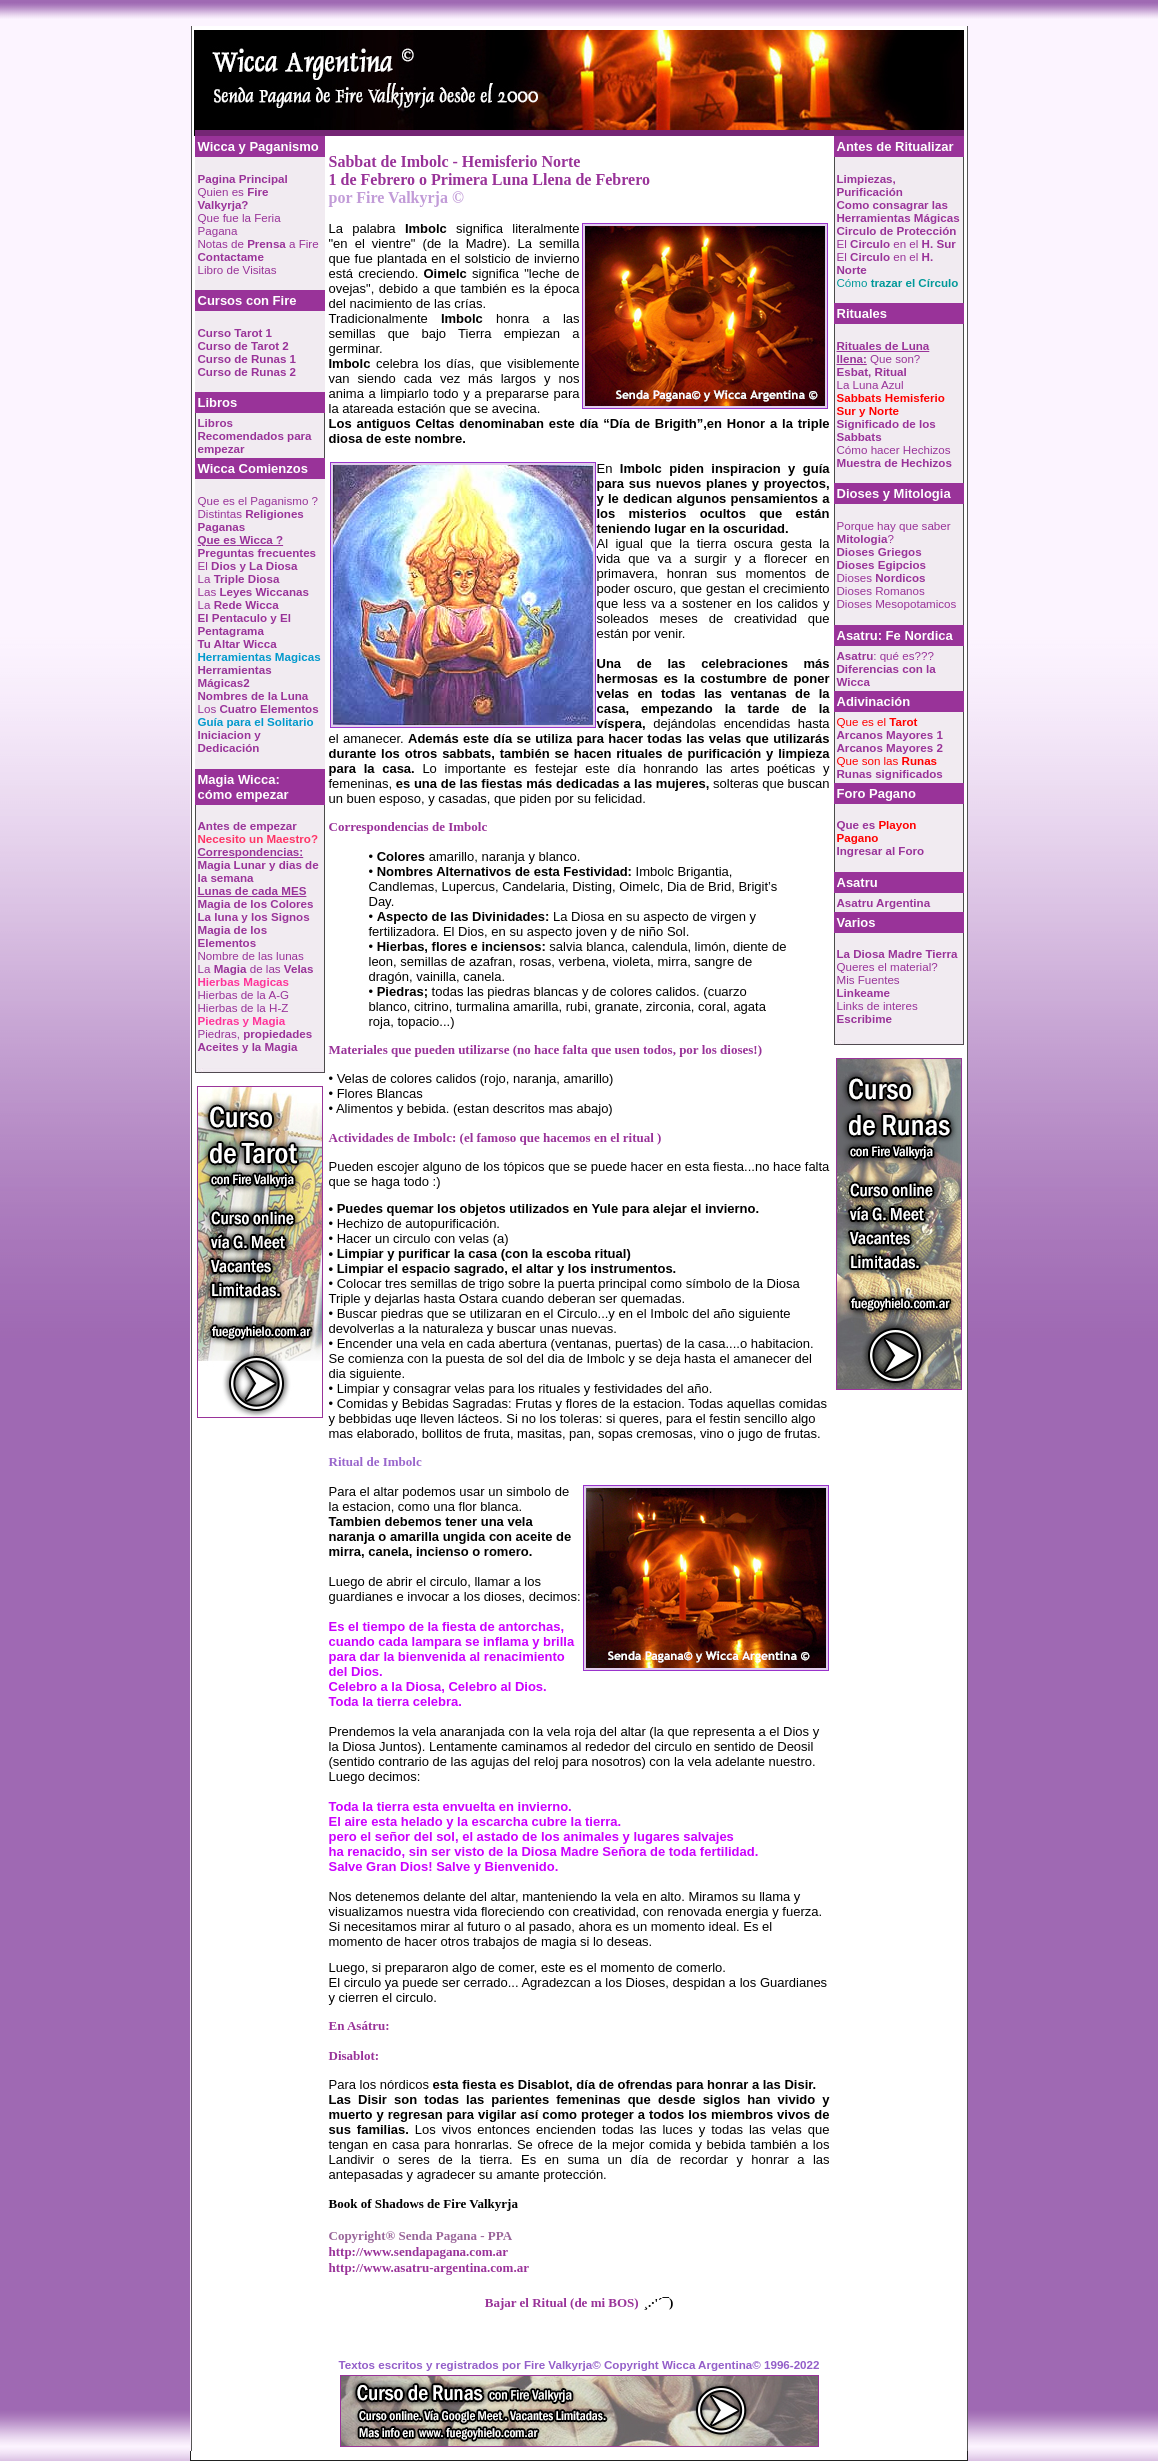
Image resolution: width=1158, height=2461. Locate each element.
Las (253, 591)
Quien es (233, 198)
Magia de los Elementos (233, 936)
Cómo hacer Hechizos (894, 449)
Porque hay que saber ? (894, 532)
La (239, 578)
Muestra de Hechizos (894, 462)
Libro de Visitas (237, 269)
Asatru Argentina (884, 902)
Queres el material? (887, 966)
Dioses (881, 577)
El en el (896, 243)
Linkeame (864, 992)
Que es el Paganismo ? (258, 500)
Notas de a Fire (258, 243)
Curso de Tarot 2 (243, 345)
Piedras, (255, 1033)
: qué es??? (885, 655)
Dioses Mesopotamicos (897, 603)
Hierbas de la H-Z (243, 1007)
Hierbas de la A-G (244, 994)
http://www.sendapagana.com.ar (419, 2251)
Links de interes (877, 1005)
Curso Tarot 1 (235, 332)
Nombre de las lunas (251, 955)
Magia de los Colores (256, 903)
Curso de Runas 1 (247, 358)
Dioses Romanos (881, 590)
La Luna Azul (870, 384)
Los (258, 708)
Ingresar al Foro (881, 850)
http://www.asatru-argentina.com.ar (429, 2267)
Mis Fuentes (868, 979)
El (248, 565)
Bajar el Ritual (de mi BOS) (562, 2302)
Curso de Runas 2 (247, 371)
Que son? (883, 352)
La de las (256, 968)
